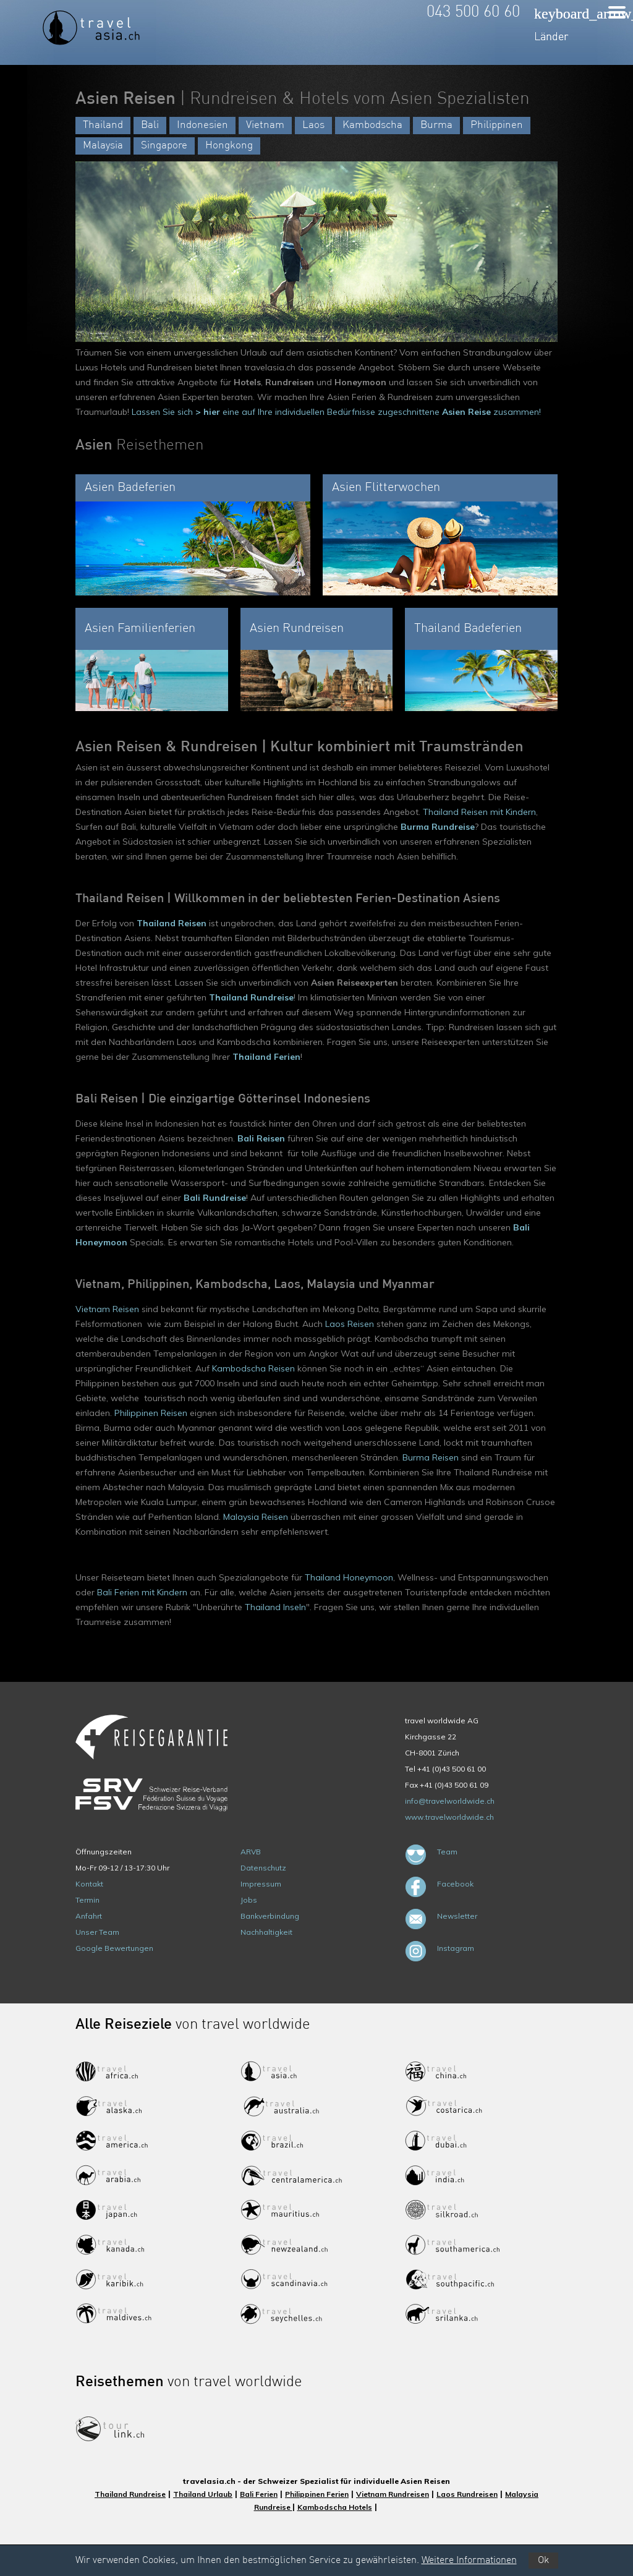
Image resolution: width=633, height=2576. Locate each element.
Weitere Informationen (469, 2560)
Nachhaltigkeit (266, 1932)
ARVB (250, 1851)
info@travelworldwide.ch (450, 1801)
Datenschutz (263, 1867)
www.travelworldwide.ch (449, 1817)
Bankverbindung (269, 1916)
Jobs (248, 1899)
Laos (313, 125)
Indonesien (202, 125)
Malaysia (103, 145)
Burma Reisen (430, 1457)
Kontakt (89, 1883)
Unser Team (97, 1932)
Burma (436, 125)
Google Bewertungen (114, 1948)
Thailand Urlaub (202, 2494)
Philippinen (496, 125)
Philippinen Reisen (150, 1412)
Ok (543, 2560)
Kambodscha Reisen (253, 1368)
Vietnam (265, 125)
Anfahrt (88, 1916)
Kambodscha (372, 125)
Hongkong (229, 145)
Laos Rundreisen (467, 2494)
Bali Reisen (261, 1138)
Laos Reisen (349, 1323)
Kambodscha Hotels (334, 2507)
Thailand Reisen (171, 923)
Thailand (103, 125)
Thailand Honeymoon (349, 1577)
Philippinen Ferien (317, 2494)
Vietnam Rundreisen (392, 2494)
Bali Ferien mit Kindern (142, 1592)
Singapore (164, 145)
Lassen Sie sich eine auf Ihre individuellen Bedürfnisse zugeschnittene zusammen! (336, 411)
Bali (150, 125)
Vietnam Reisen (107, 1309)
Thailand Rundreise (130, 2494)
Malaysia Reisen (255, 1516)
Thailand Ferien (266, 1056)
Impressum (260, 1883)
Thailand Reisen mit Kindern (479, 811)
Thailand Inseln (275, 1607)
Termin (87, 1899)
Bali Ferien (259, 2494)
